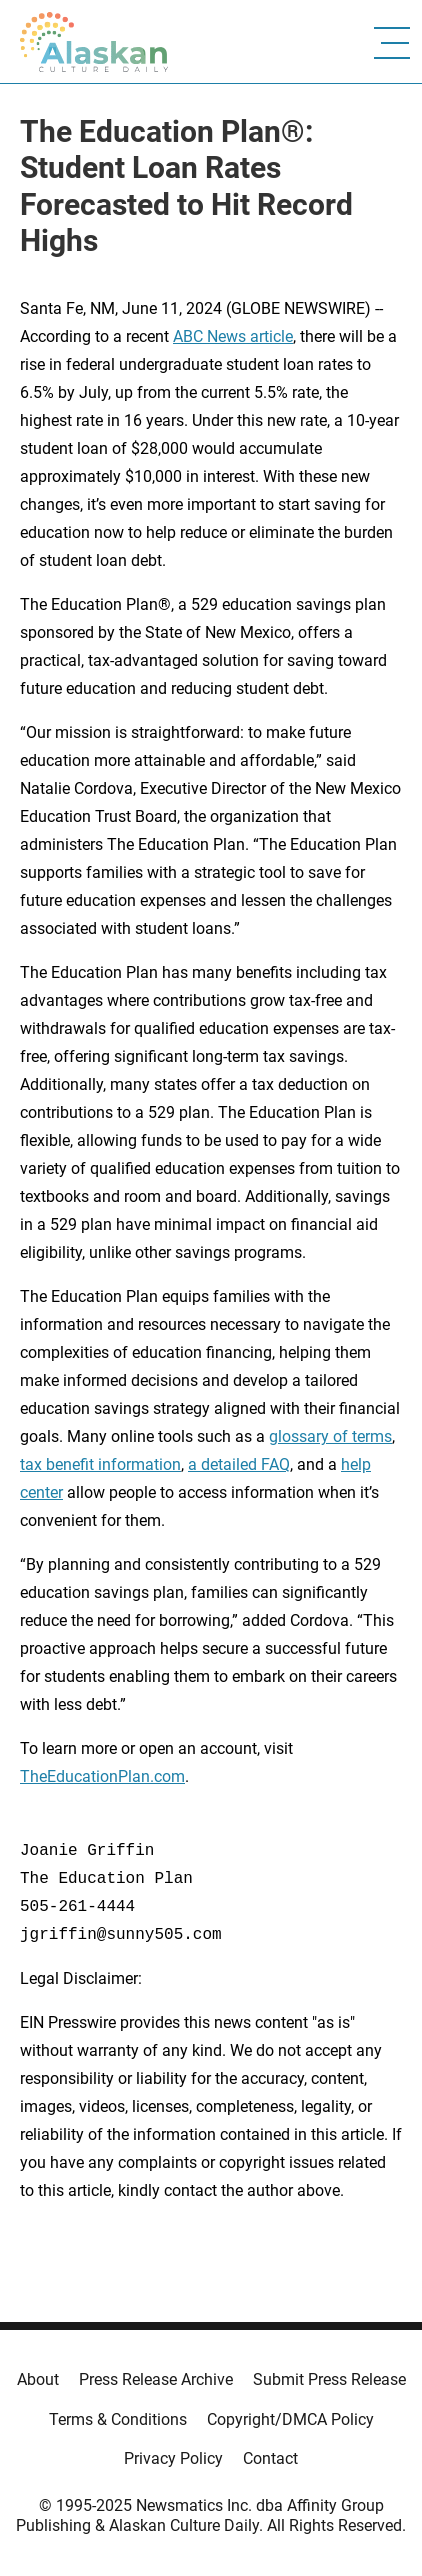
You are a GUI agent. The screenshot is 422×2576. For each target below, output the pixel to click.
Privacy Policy (173, 2458)
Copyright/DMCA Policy (290, 2419)
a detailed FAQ (239, 1464)
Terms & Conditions (118, 2419)
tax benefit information (100, 1464)
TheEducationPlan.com (102, 1776)
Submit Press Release (329, 2379)
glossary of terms (330, 1436)
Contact (270, 2458)
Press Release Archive (156, 2379)
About (38, 2379)
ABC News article (233, 336)
